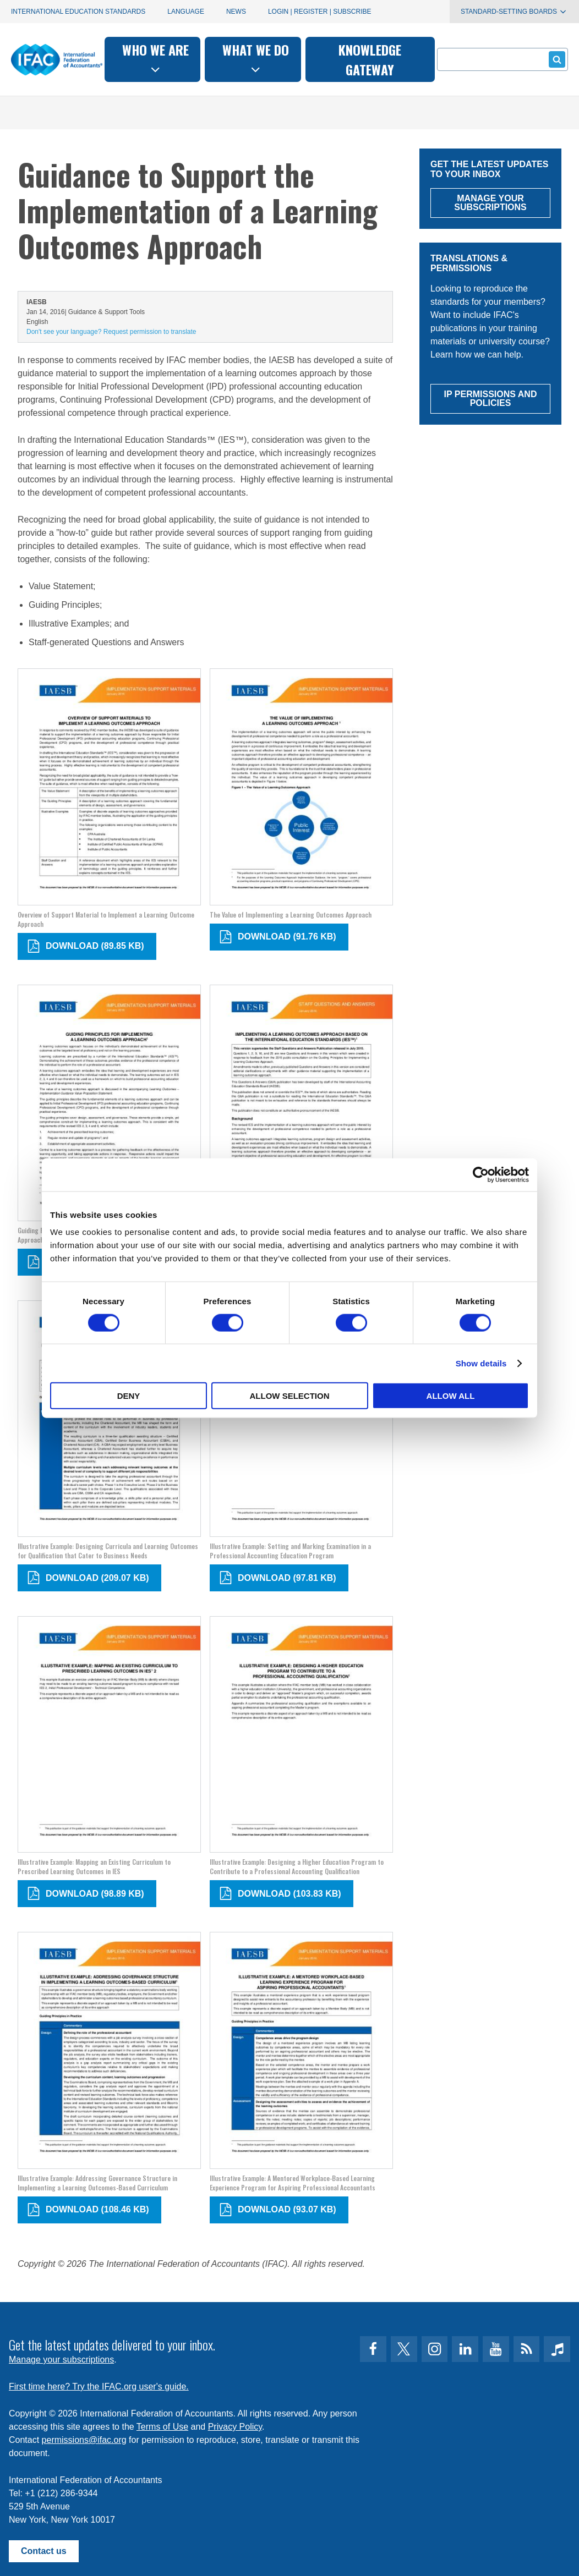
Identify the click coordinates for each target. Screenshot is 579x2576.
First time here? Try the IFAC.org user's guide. (99, 2386)
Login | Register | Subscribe (320, 11)
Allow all (451, 1395)
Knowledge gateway (369, 59)
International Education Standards (78, 11)
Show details (481, 1362)
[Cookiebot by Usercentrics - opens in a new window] (481, 1174)
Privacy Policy (235, 2426)
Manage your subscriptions (61, 2359)
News (236, 11)
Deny (128, 1395)
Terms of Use (162, 2426)
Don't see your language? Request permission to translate (111, 332)
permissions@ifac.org (84, 2440)
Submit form (555, 59)
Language (185, 11)
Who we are (155, 58)
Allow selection (290, 1395)
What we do (255, 58)
